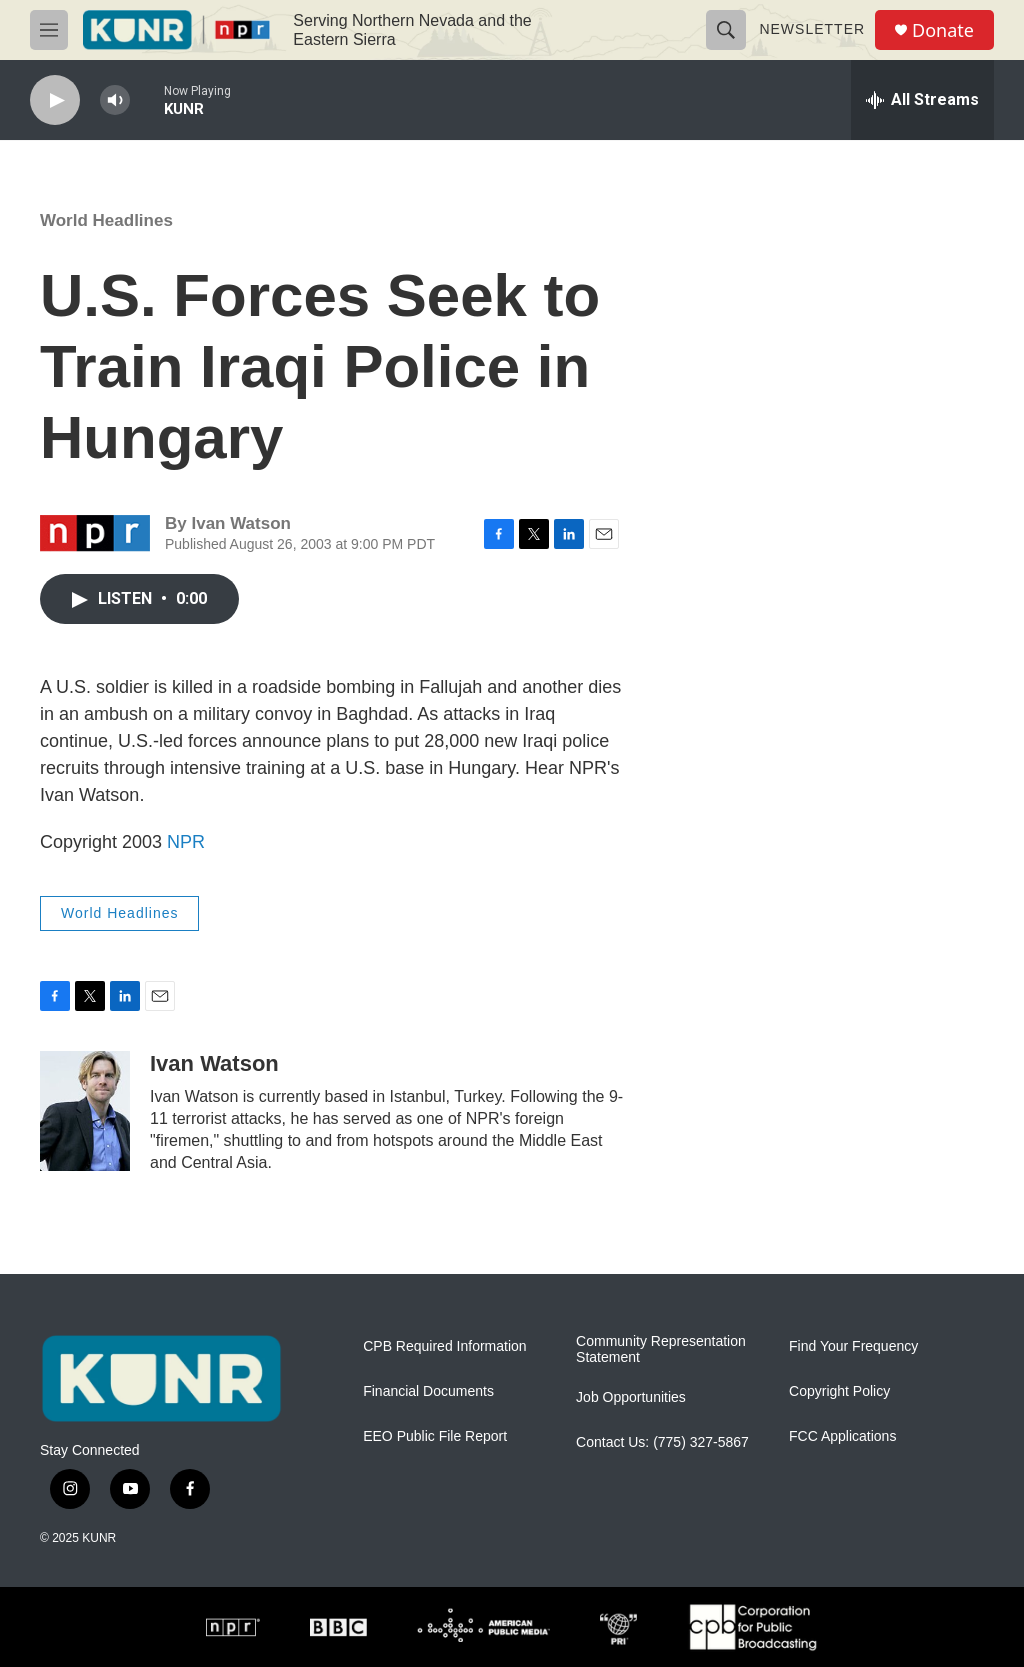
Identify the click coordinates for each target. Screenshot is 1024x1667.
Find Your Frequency (853, 1346)
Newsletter (812, 29)
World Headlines (106, 220)
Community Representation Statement (661, 1349)
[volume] (115, 100)
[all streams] (922, 100)
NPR (186, 842)
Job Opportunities (631, 1397)
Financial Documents (428, 1391)
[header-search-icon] (726, 30)
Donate (943, 30)
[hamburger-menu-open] (49, 30)
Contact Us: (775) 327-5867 (662, 1442)
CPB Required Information (444, 1346)
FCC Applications (842, 1436)
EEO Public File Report (435, 1436)
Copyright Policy (839, 1391)
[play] (55, 100)
